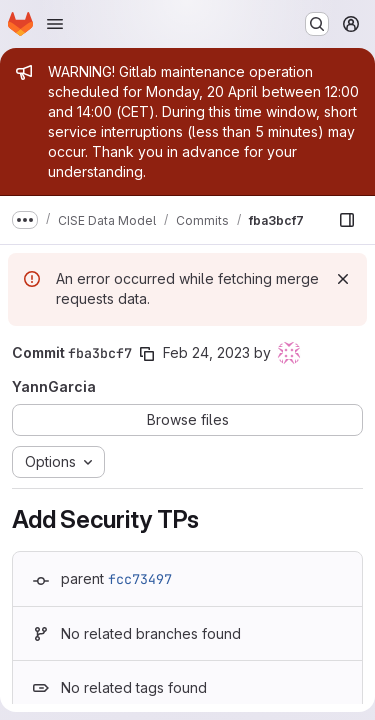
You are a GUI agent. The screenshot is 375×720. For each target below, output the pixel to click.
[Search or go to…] (317, 24)
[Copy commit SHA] (147, 354)
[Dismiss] (343, 279)
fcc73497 (140, 579)
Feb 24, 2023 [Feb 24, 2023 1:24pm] (206, 352)
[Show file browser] (347, 220)
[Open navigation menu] (55, 24)
